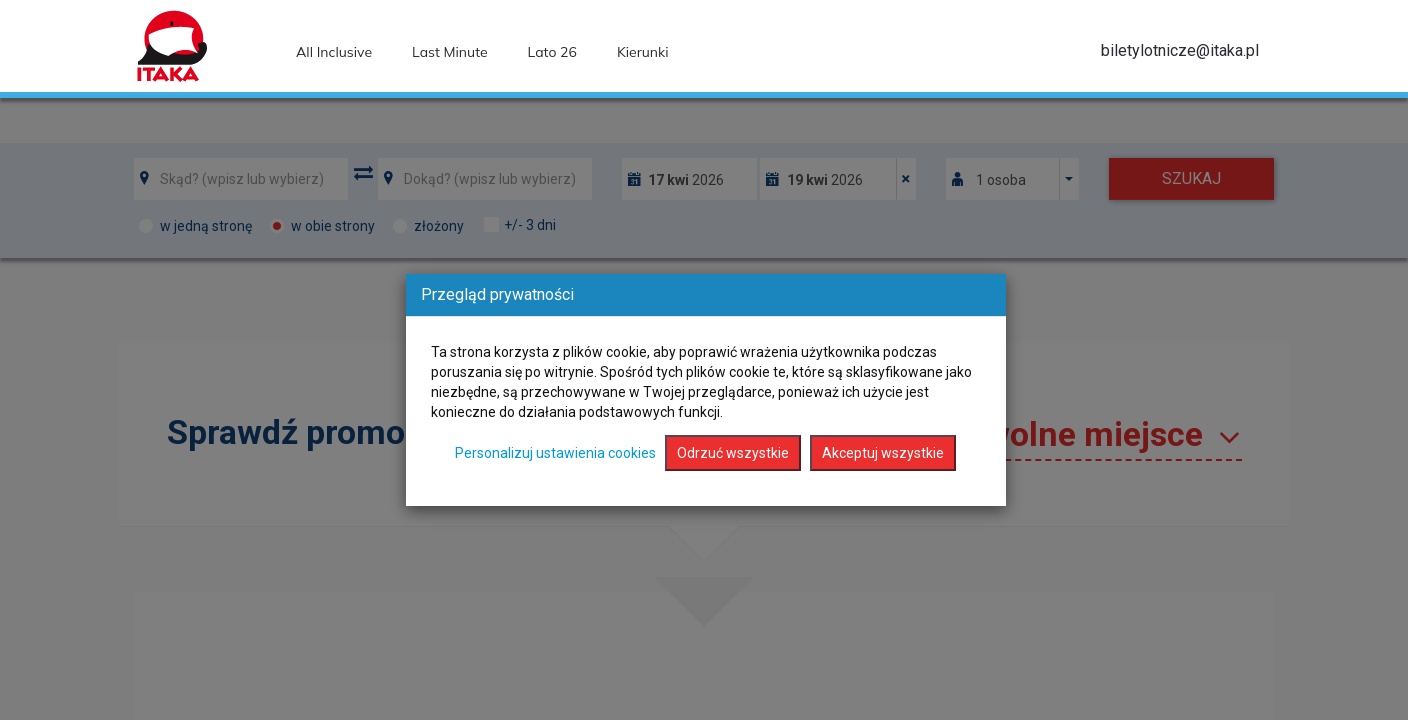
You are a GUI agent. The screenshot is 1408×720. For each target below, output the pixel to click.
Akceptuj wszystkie (883, 453)
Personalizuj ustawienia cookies (555, 453)
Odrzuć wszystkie (733, 453)
